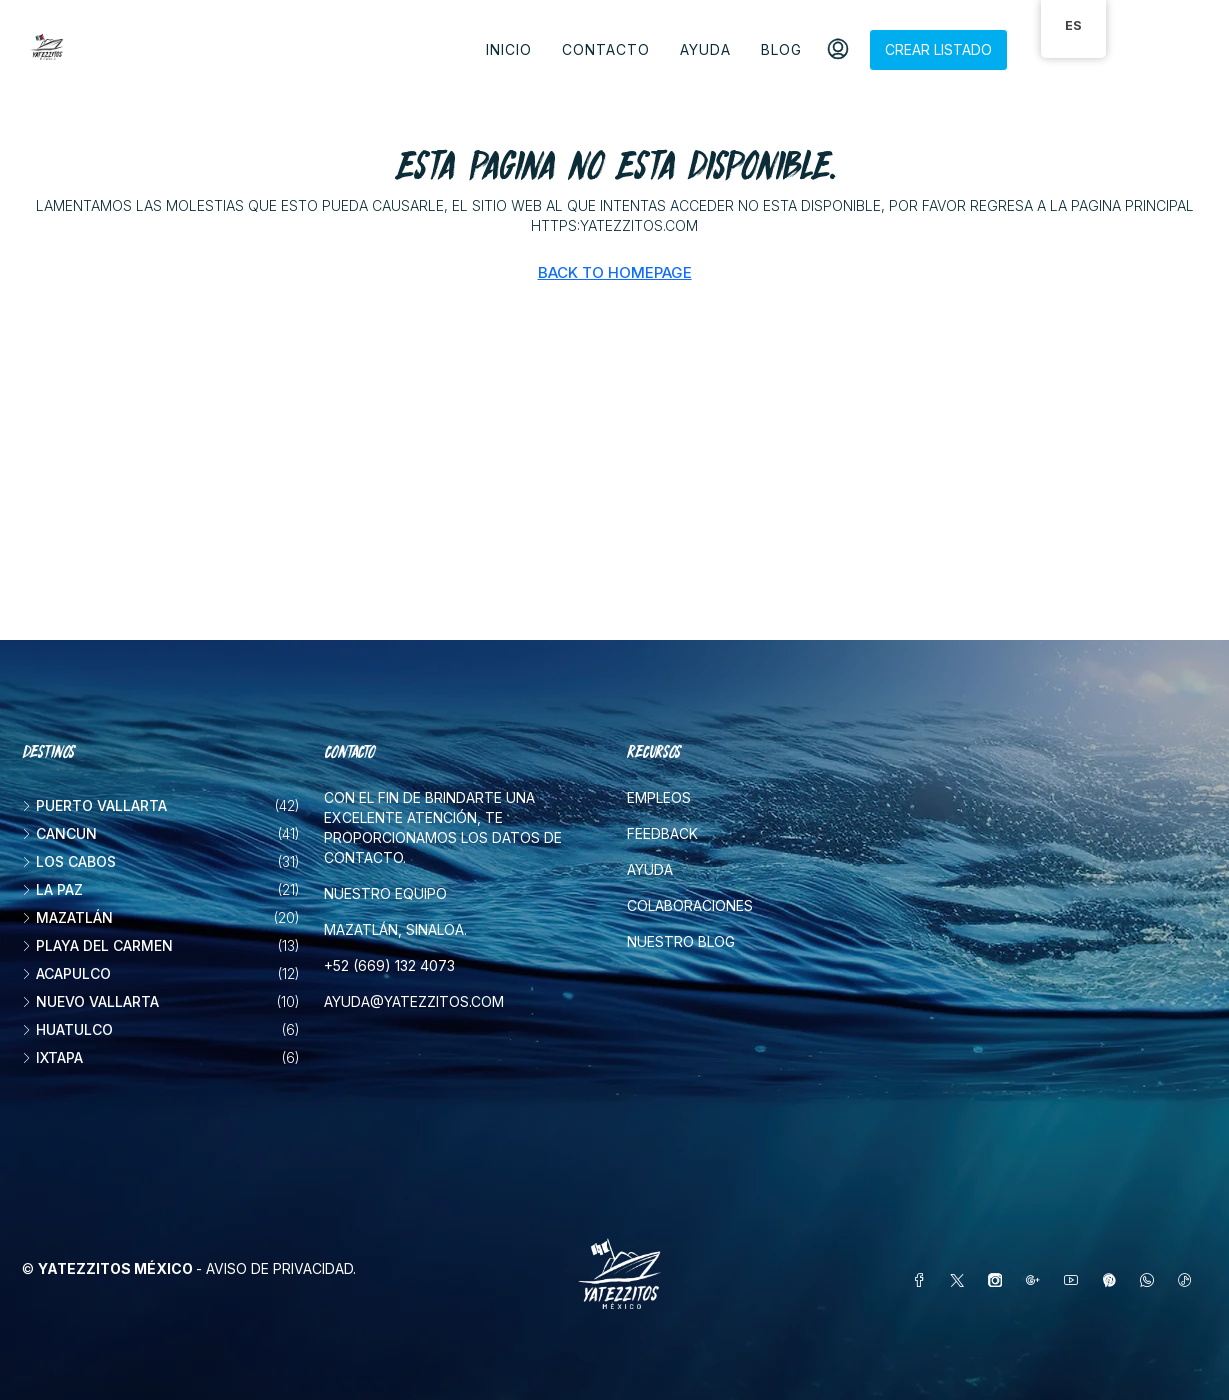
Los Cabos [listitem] (69, 861)
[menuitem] (838, 50)
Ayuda (705, 49)
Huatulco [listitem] (67, 1029)
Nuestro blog (681, 941)
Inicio (509, 49)
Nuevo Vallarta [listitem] (90, 1001)
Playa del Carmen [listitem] (97, 945)
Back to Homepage (615, 272)
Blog (781, 49)
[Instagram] (999, 1280)
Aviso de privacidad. (281, 1268)
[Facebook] (923, 1280)
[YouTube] (1075, 1280)
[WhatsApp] (1151, 1280)
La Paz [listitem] (52, 889)
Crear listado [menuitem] (938, 49)
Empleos (659, 797)
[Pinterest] (1113, 1280)
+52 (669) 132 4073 (389, 965)
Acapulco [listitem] (66, 973)
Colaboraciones (690, 905)
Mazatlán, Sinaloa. (395, 929)
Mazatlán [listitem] (67, 917)
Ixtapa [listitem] (52, 1057)
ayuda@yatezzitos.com (414, 1001)
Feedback (662, 833)
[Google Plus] (1037, 1280)
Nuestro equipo (385, 893)
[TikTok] (1189, 1280)
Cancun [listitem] (59, 833)
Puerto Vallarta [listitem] (94, 805)
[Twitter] (961, 1280)
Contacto (606, 49)
